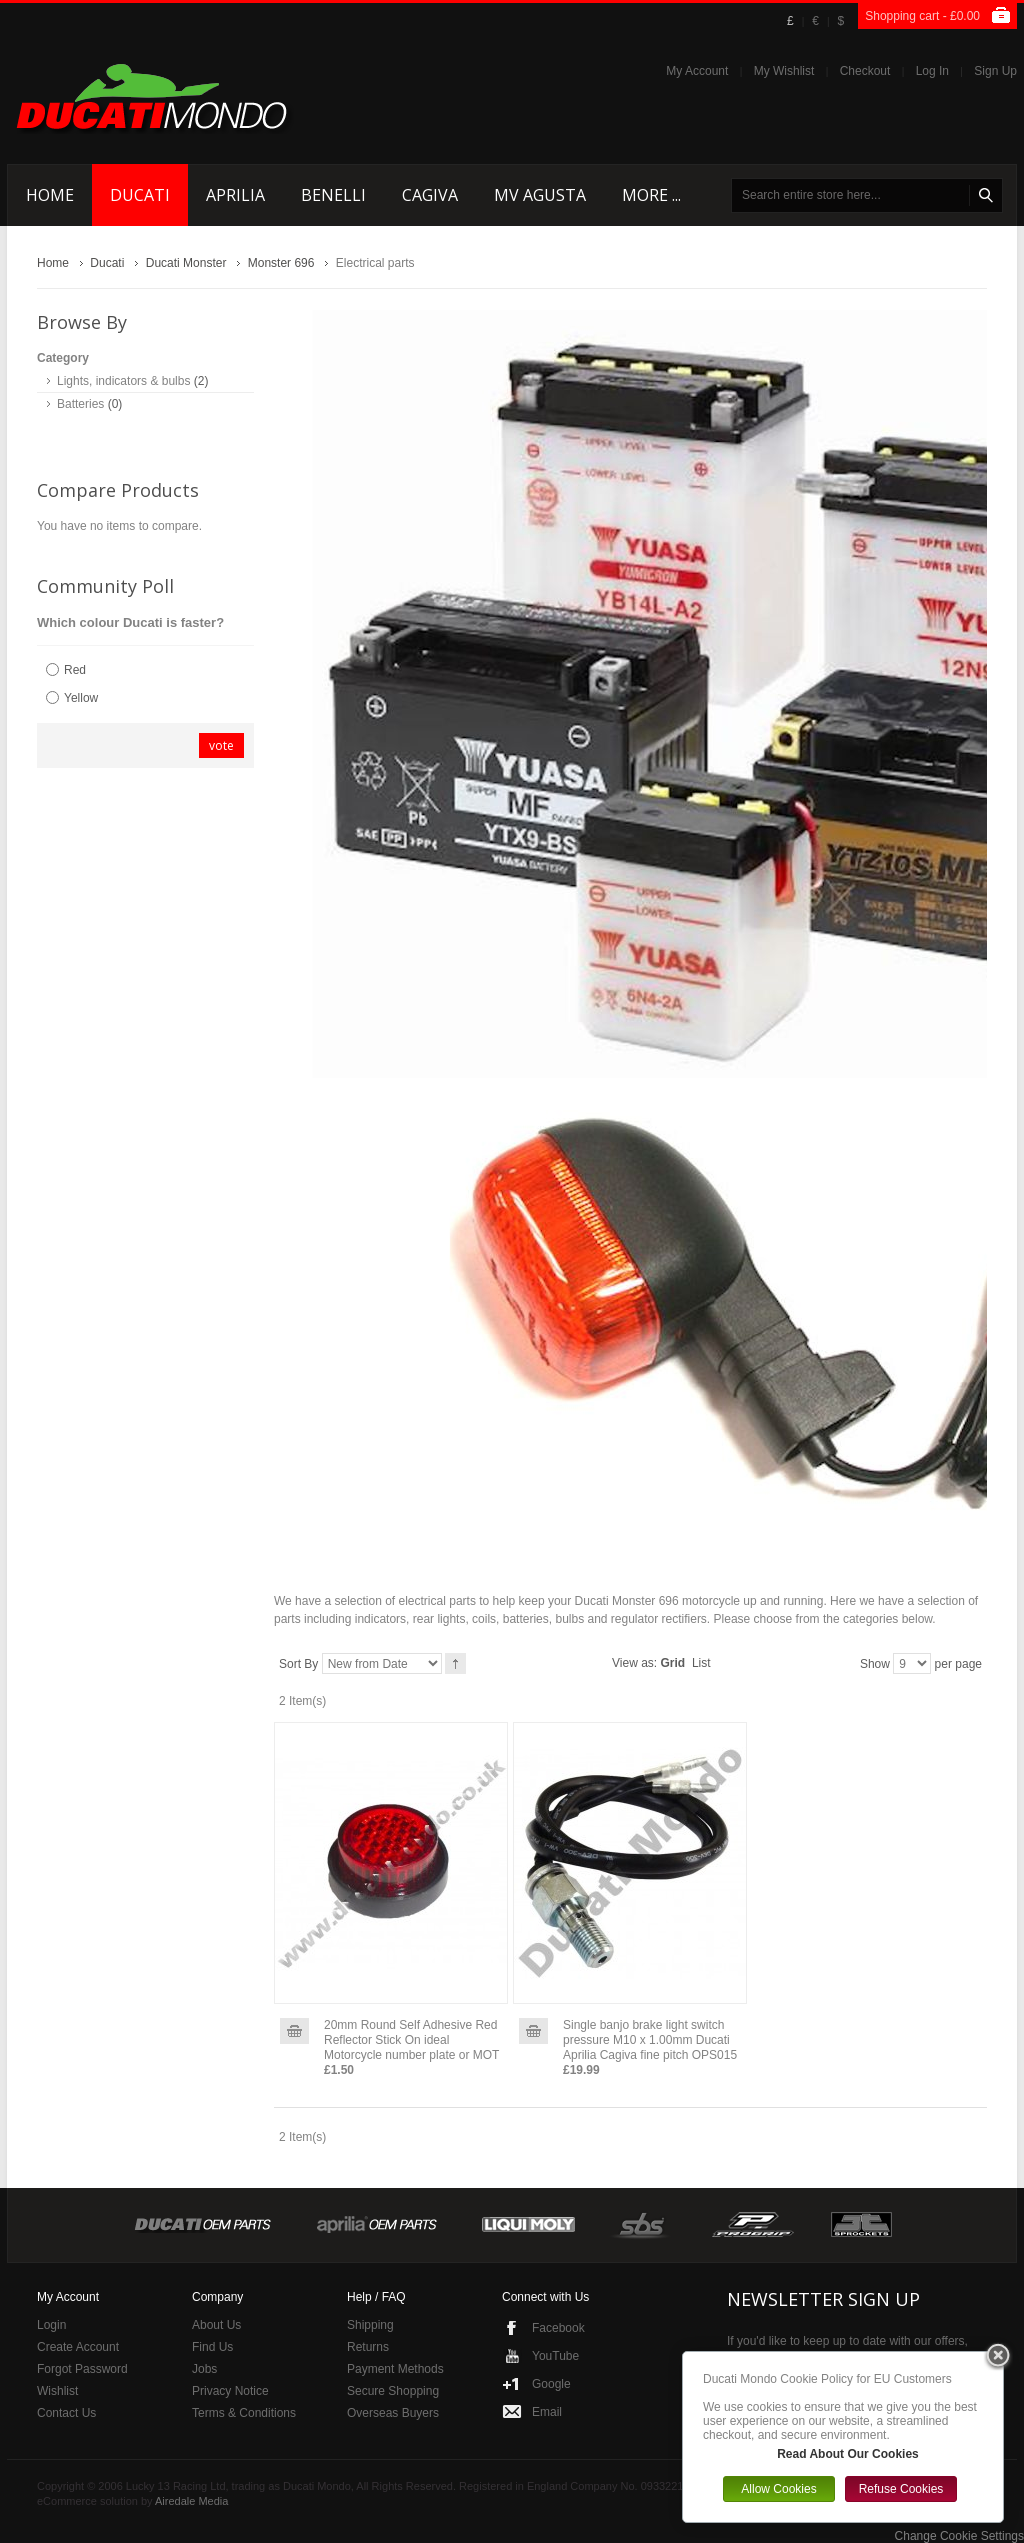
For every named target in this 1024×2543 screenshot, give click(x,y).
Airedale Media (191, 2501)
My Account (697, 71)
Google (551, 2384)
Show (875, 1664)
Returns (368, 2347)
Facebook (558, 2328)
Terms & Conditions (244, 2413)
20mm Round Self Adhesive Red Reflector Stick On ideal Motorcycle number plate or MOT (411, 2040)
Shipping (370, 2325)
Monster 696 (281, 263)
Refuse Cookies (901, 2489)
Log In (932, 71)
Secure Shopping (393, 2391)
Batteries (80, 404)
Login (51, 2325)
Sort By (298, 1664)
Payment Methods (395, 2369)
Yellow (81, 698)
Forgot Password (82, 2369)
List (701, 1663)
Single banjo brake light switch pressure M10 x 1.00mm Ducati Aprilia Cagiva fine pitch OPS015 (650, 2040)
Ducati (107, 263)
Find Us (212, 2347)
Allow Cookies (778, 2489)
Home (53, 263)
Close (998, 2357)
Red (75, 670)
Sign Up (995, 71)
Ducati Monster (186, 263)
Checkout (865, 71)
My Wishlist (784, 71)
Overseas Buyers (393, 2413)
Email (547, 2412)
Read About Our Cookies (848, 2454)
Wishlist (57, 2391)
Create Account (78, 2347)
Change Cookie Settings (959, 2536)
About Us (216, 2325)
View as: (634, 1663)
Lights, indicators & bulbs (123, 381)
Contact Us (66, 2413)
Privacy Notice (230, 2391)
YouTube (555, 2356)
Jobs (204, 2369)
